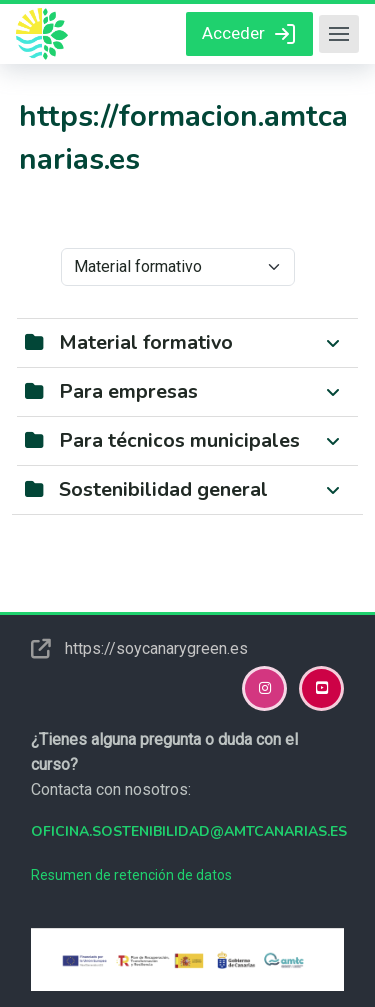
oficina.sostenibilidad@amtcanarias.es (189, 831)
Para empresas (128, 391)
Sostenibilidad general (163, 489)
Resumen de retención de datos (131, 875)
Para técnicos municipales (179, 440)
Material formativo (146, 342)
